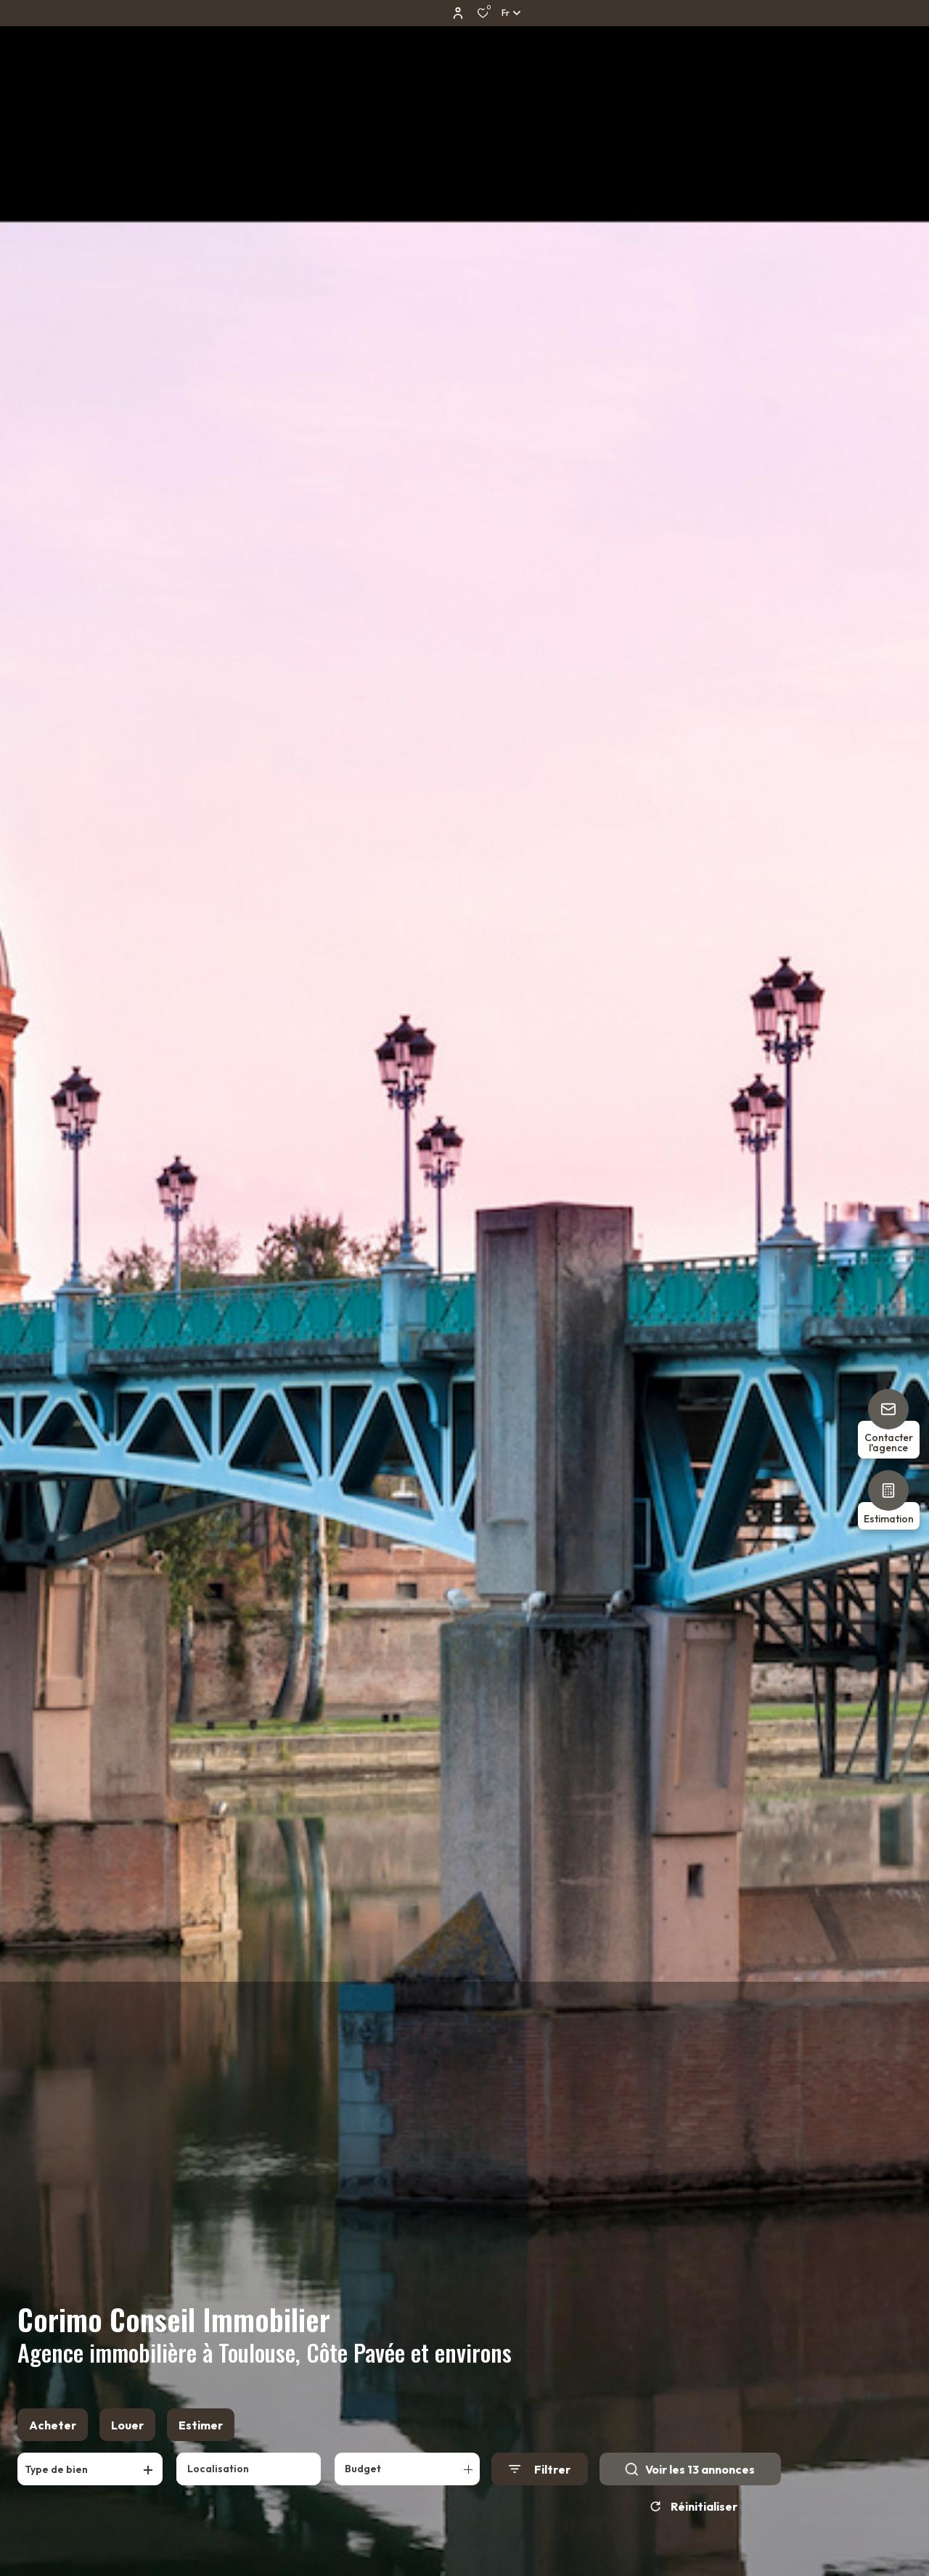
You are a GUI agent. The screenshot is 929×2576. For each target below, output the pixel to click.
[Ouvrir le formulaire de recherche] (539, 2469)
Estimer (201, 2425)
